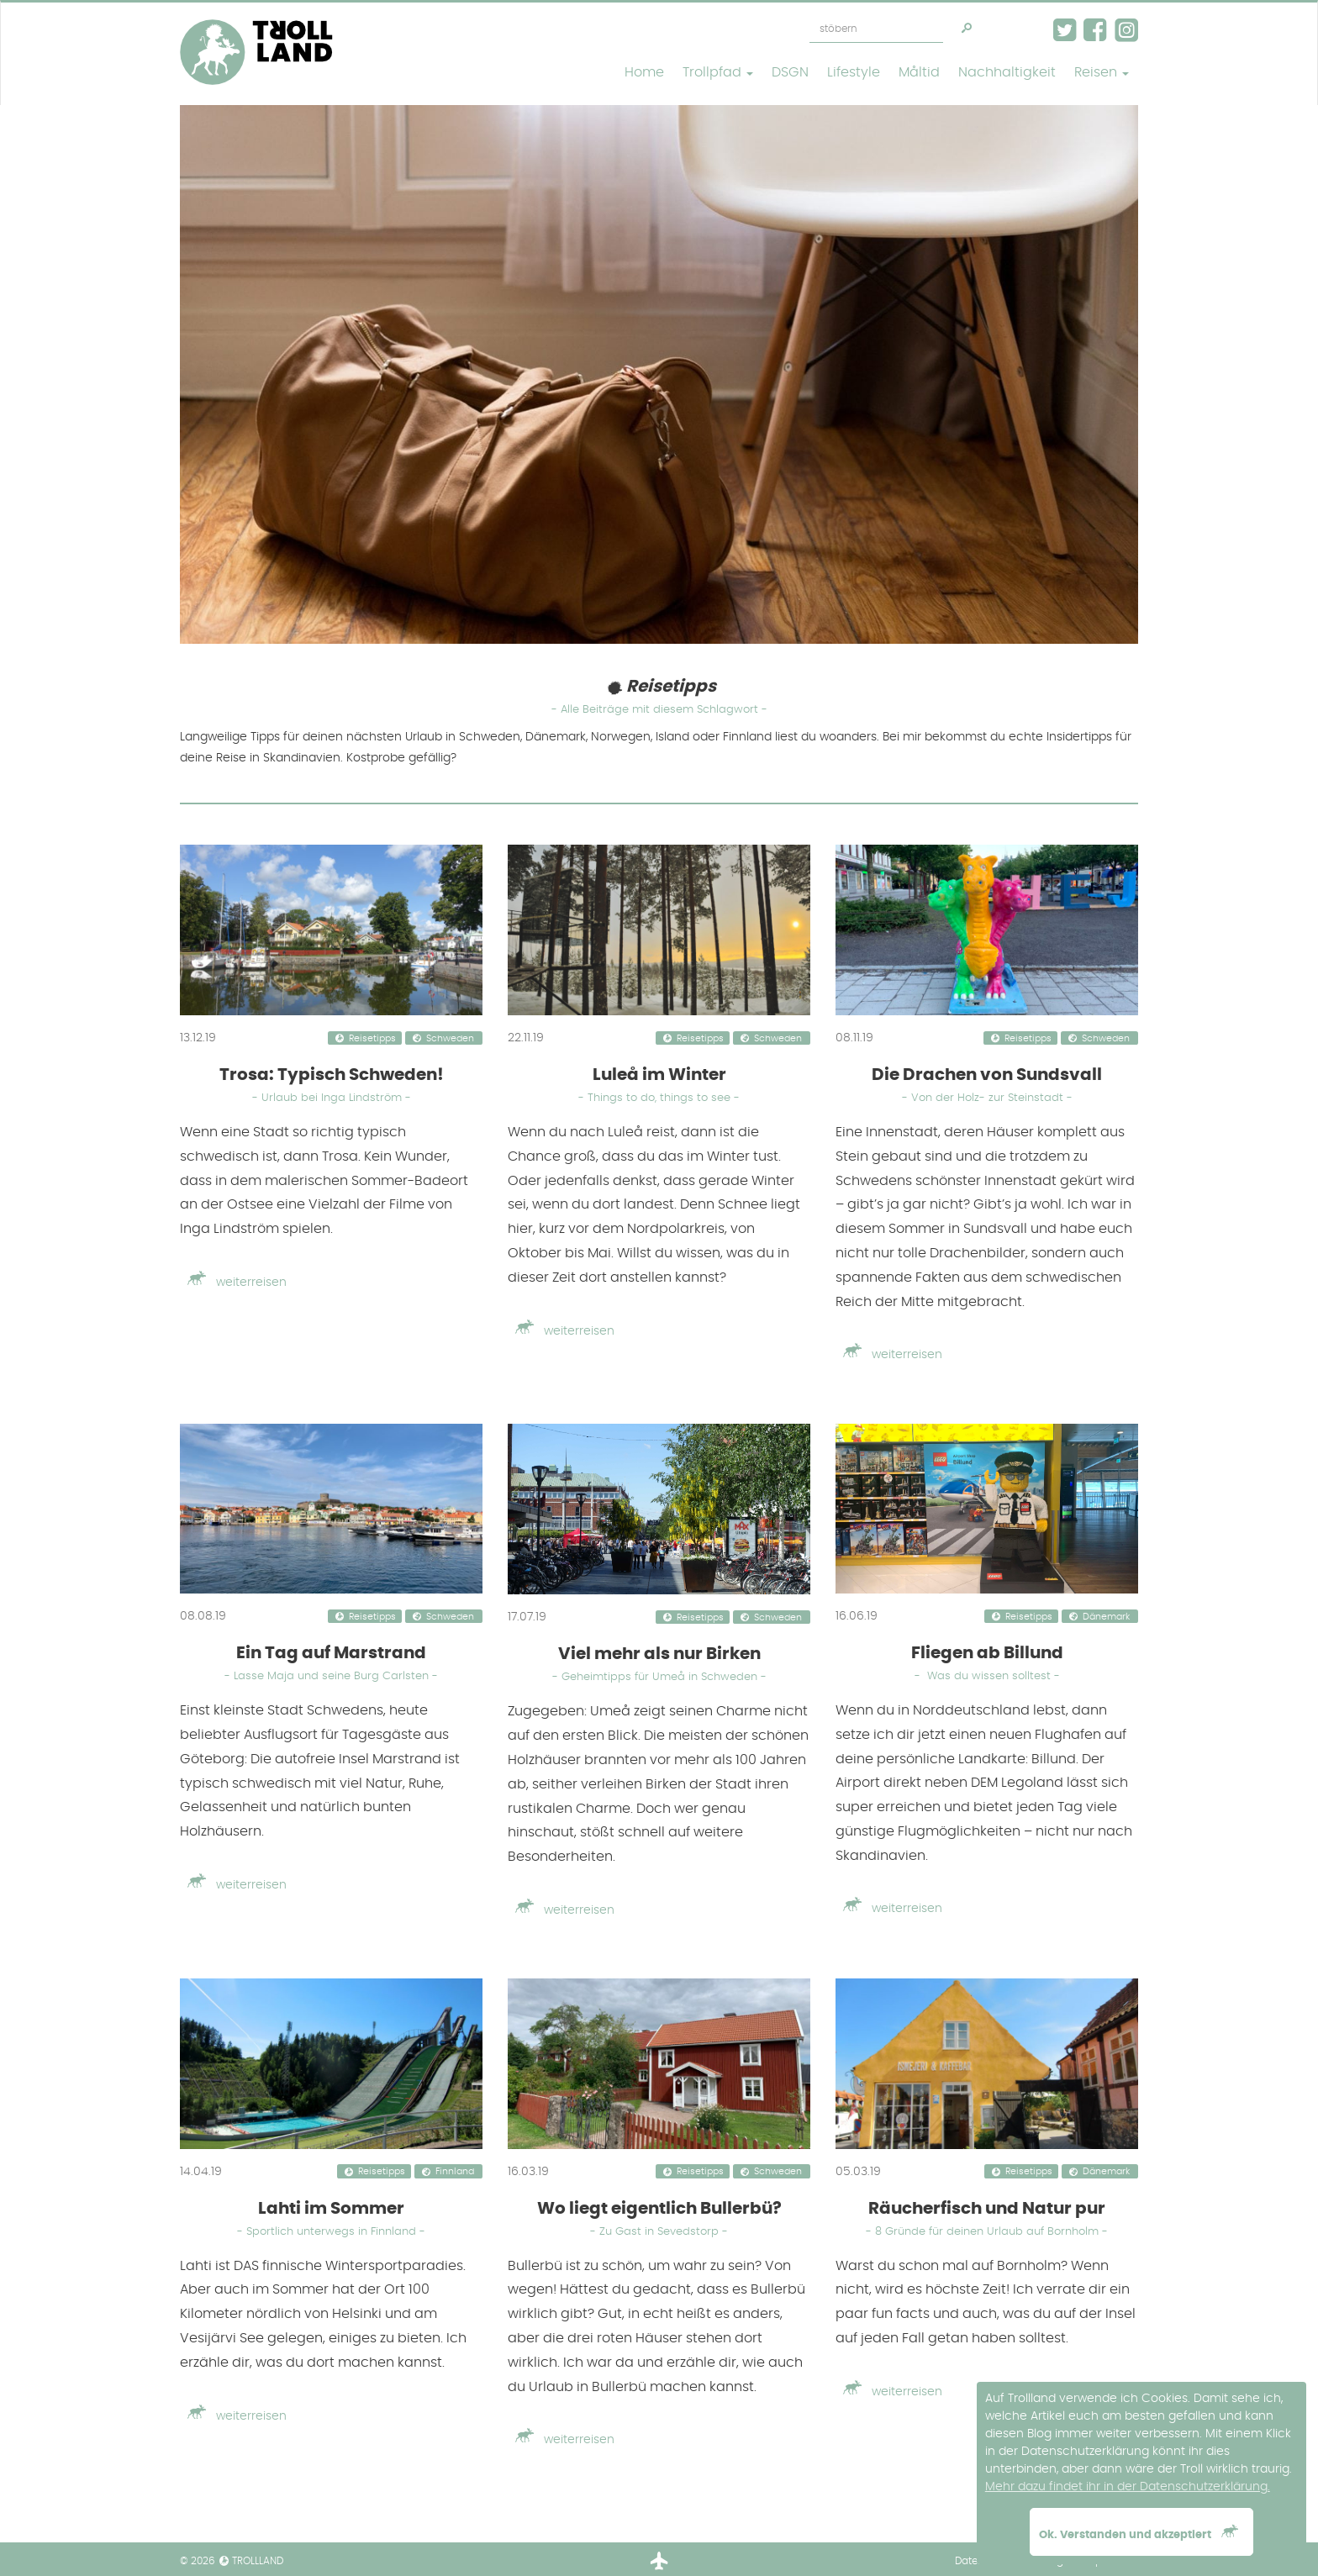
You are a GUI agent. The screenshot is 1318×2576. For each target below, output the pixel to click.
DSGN (790, 72)
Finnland (454, 2172)
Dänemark (1106, 1617)
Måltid (919, 72)
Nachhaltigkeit (1007, 72)
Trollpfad (718, 72)
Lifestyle (853, 72)
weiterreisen (233, 1282)
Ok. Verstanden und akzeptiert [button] (1141, 2531)
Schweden (450, 1039)
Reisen (1101, 72)
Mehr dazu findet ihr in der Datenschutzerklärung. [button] (1127, 2487)
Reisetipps (372, 1039)
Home (644, 72)
